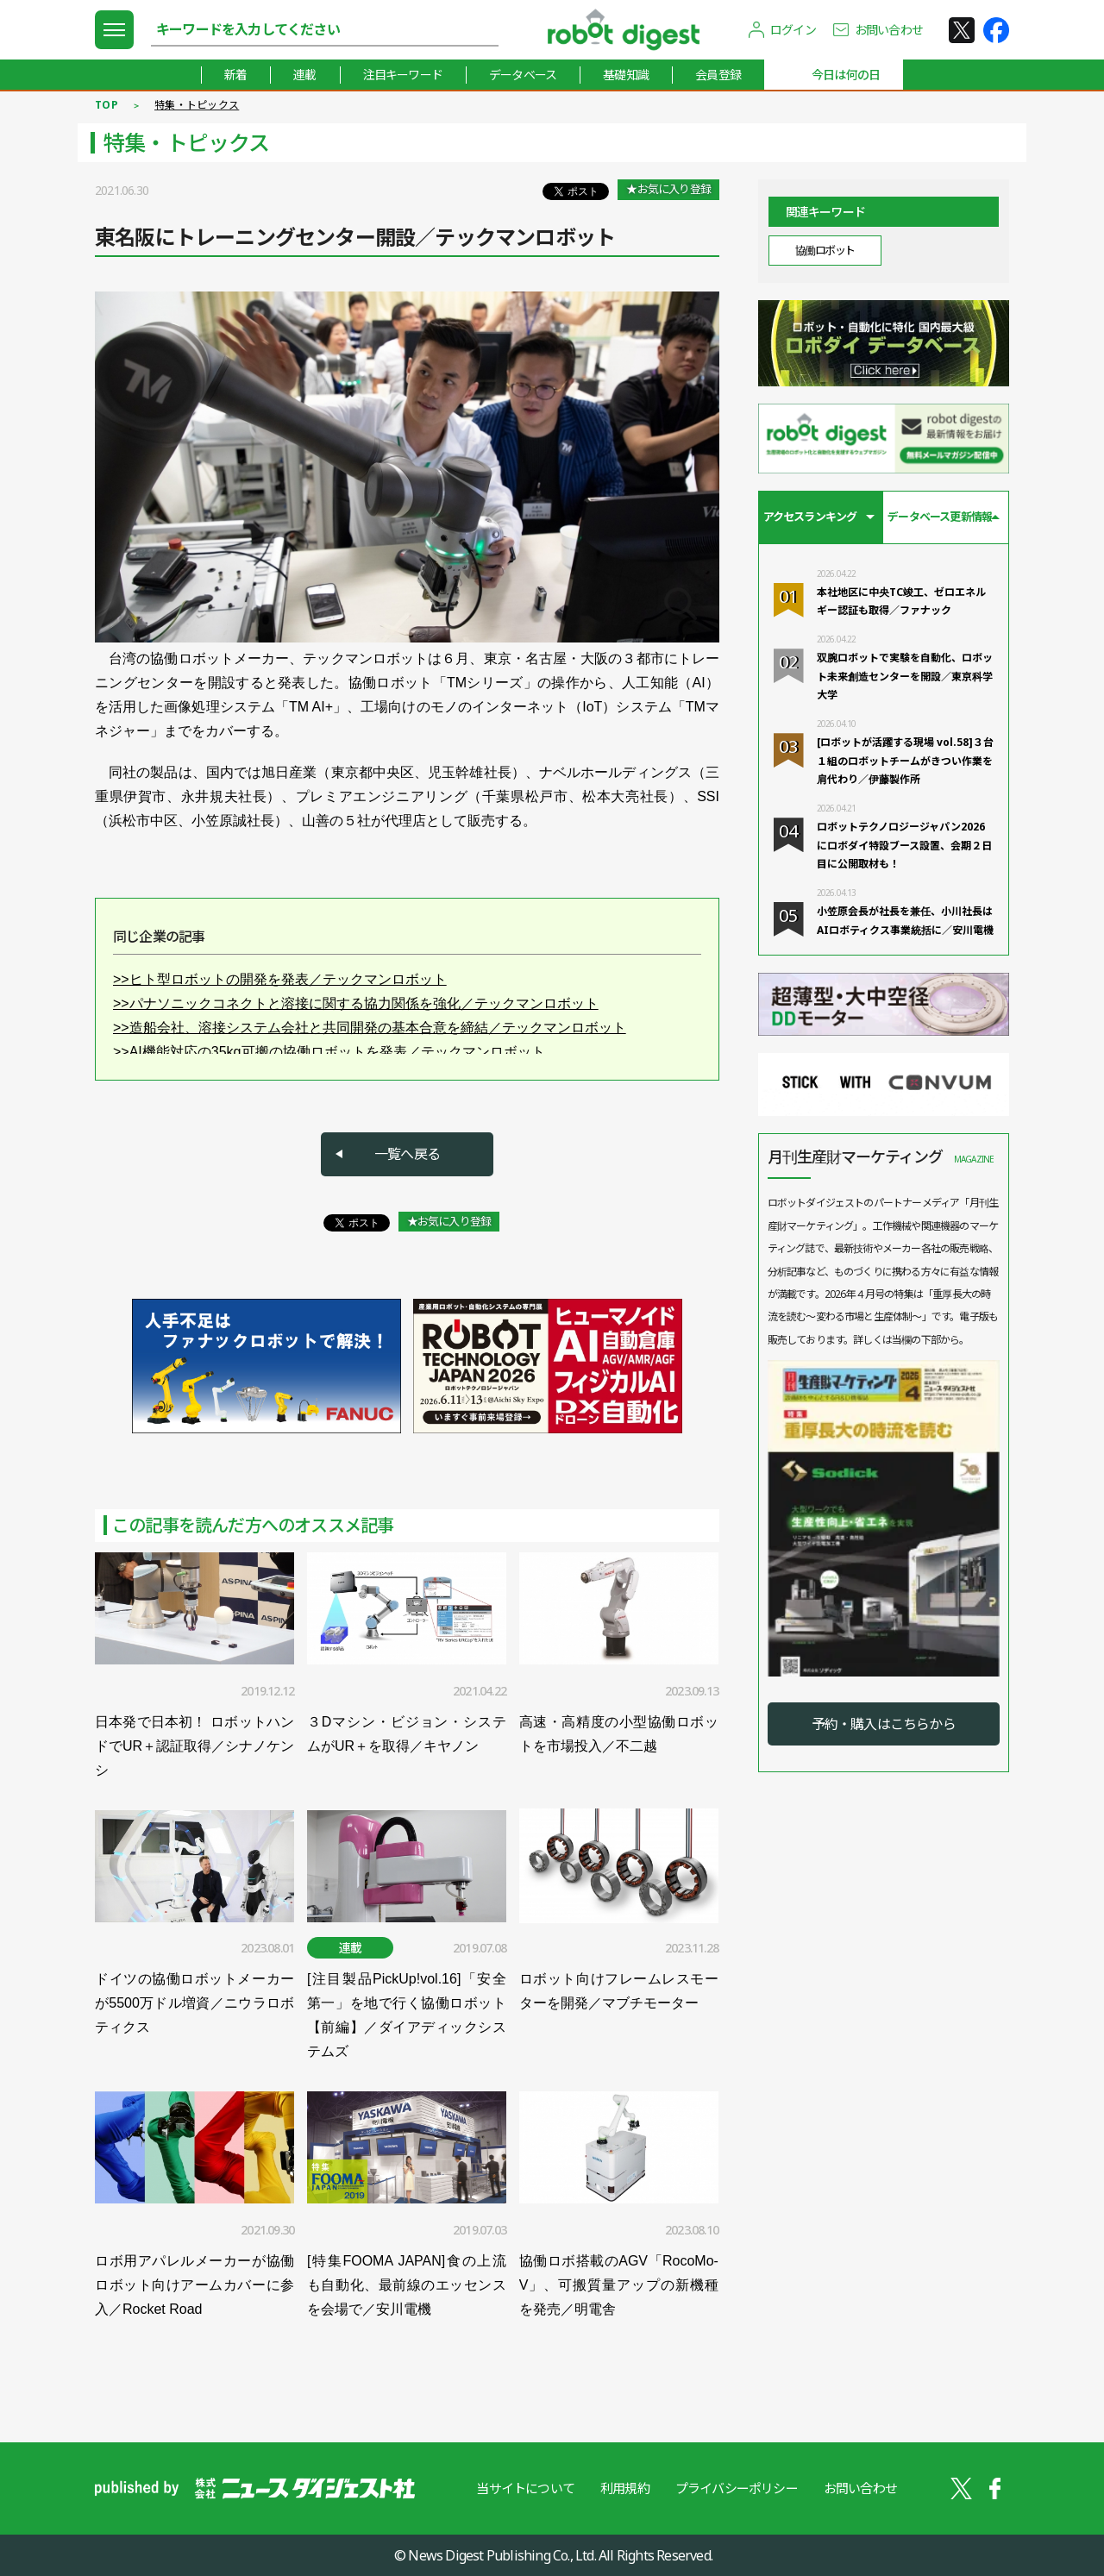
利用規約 (624, 2488)
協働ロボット (825, 250)
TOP (106, 104)
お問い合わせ (889, 30)
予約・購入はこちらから (884, 1723)
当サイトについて (525, 2488)
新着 (235, 74)
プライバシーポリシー (736, 2488)
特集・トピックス (196, 104)
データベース (522, 74)
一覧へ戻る (407, 1153)
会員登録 (718, 74)
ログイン (793, 30)
